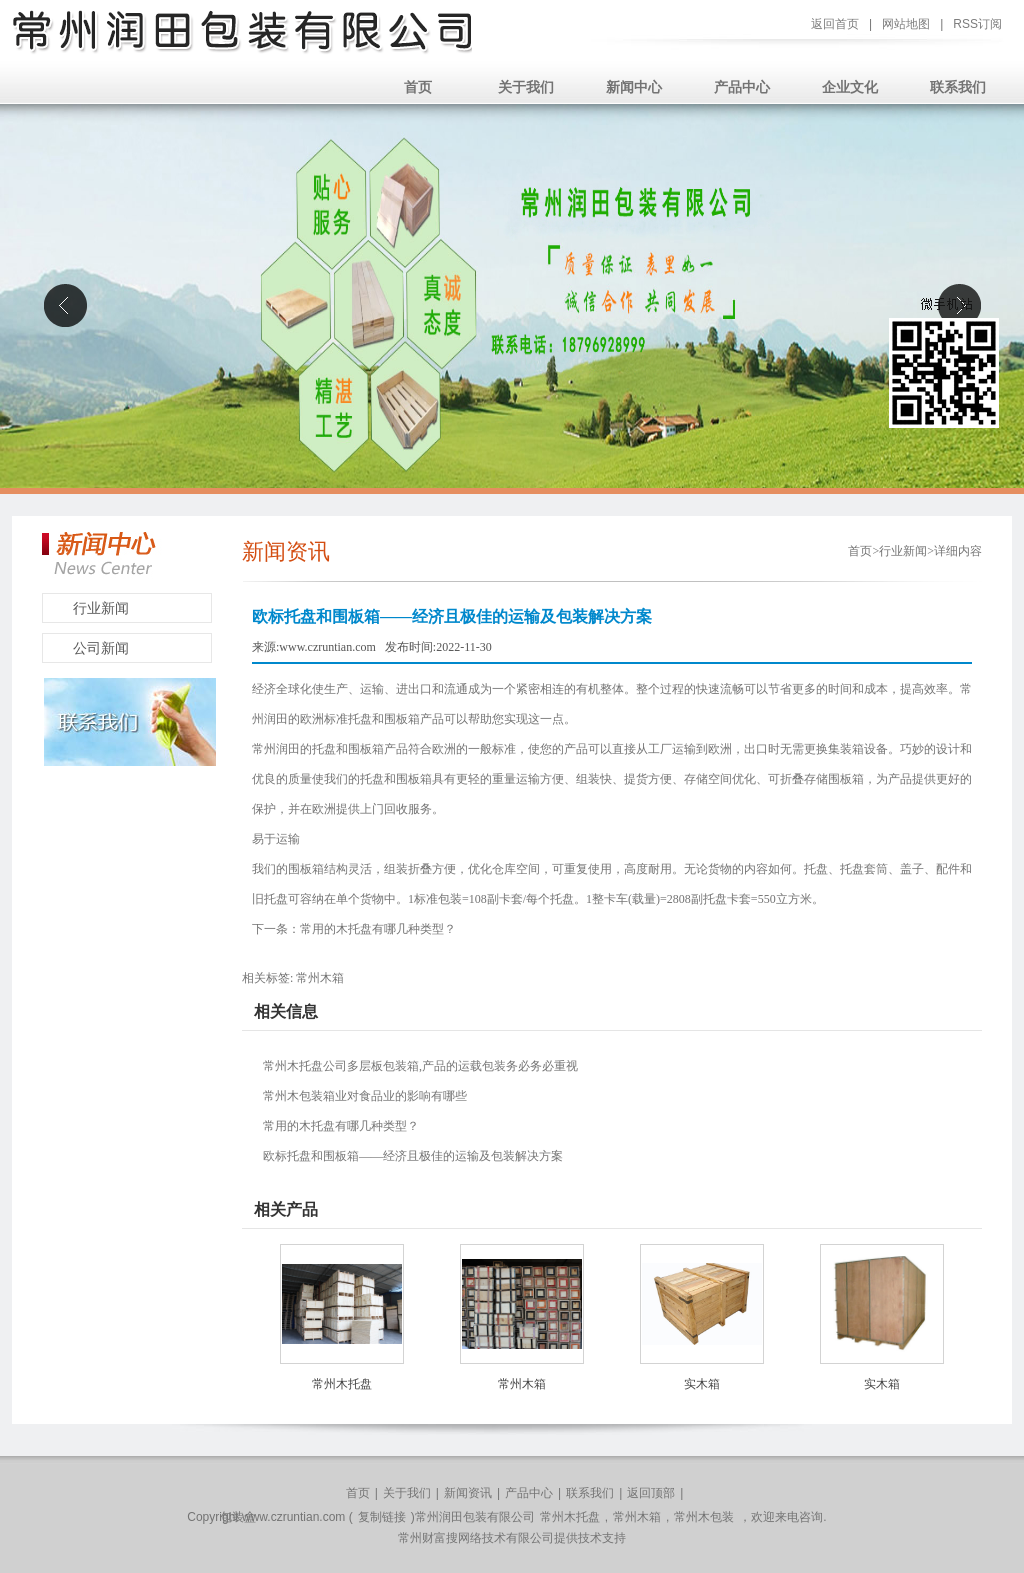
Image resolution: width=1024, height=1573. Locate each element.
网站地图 (906, 24)
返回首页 (835, 24)
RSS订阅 (977, 24)
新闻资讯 (468, 1493)
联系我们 (958, 87)
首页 (418, 87)
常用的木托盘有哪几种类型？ (378, 929)
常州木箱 (320, 978)
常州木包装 (704, 1517)
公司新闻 (101, 648)
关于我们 (526, 87)
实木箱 (702, 1384)
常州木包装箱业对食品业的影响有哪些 (365, 1096)
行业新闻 (101, 608)
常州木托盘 (342, 1384)
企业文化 (850, 87)
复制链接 (382, 1517)
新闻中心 (634, 87)
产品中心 (742, 87)
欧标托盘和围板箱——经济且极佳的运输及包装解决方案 (413, 1156)
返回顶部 (651, 1493)
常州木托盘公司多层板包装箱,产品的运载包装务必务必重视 (420, 1066)
